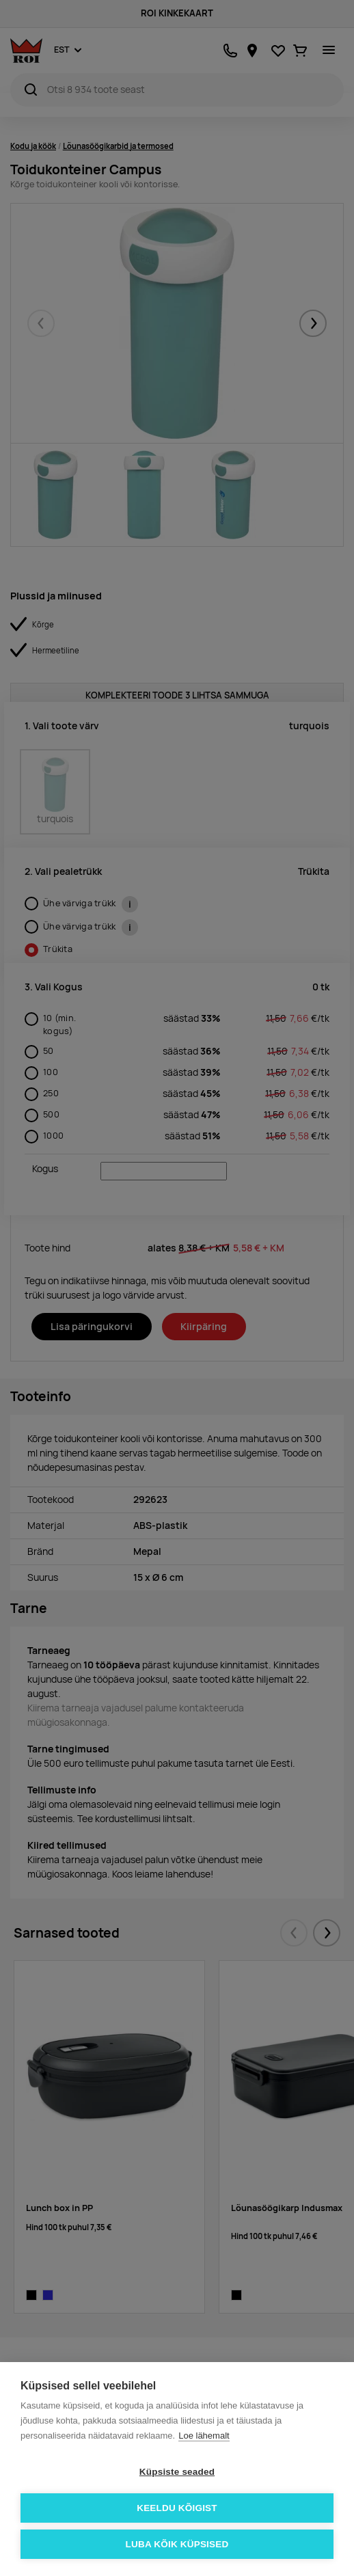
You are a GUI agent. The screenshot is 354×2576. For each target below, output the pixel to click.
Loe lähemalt (203, 2435)
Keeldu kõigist (177, 2508)
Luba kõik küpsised (177, 2544)
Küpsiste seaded (177, 2472)
